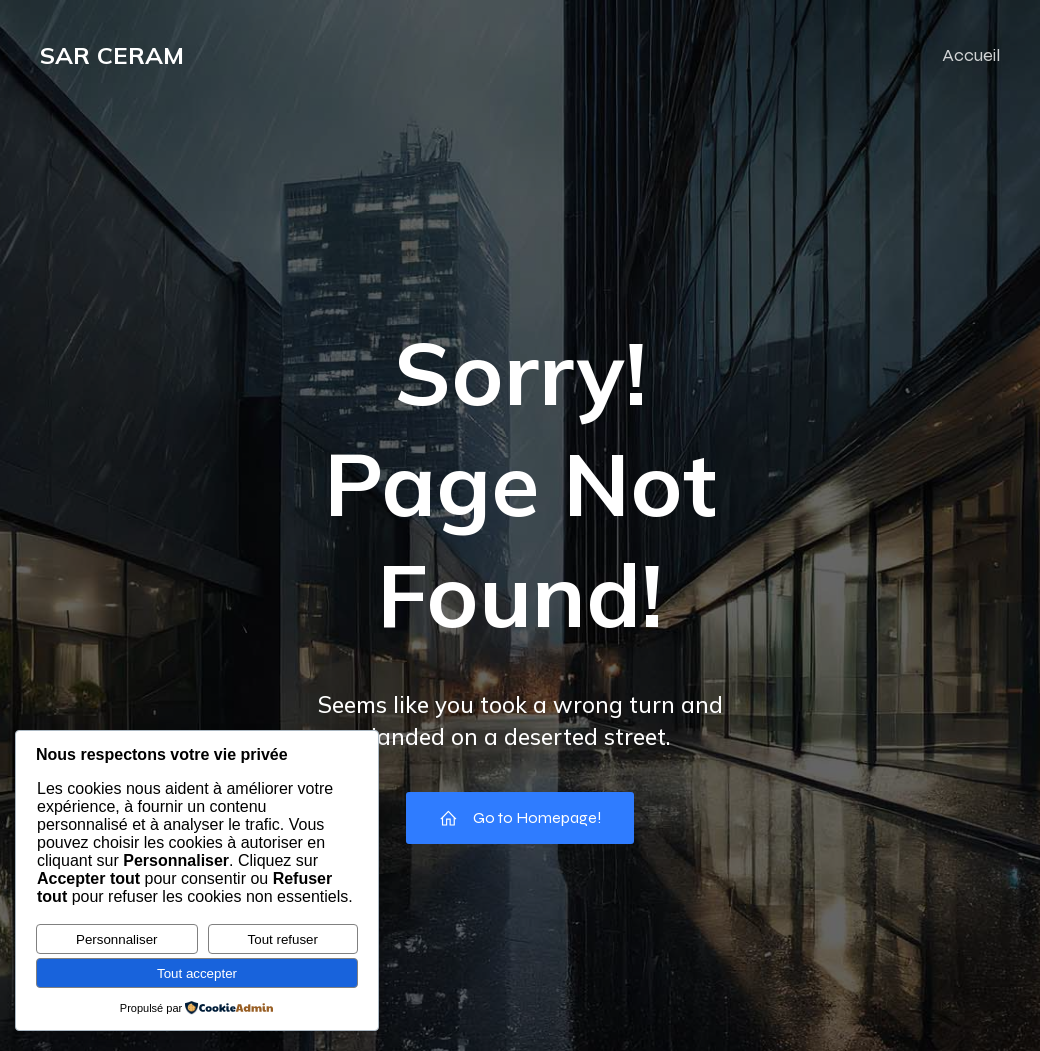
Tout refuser (283, 939)
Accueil (971, 55)
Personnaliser (117, 939)
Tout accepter (197, 973)
